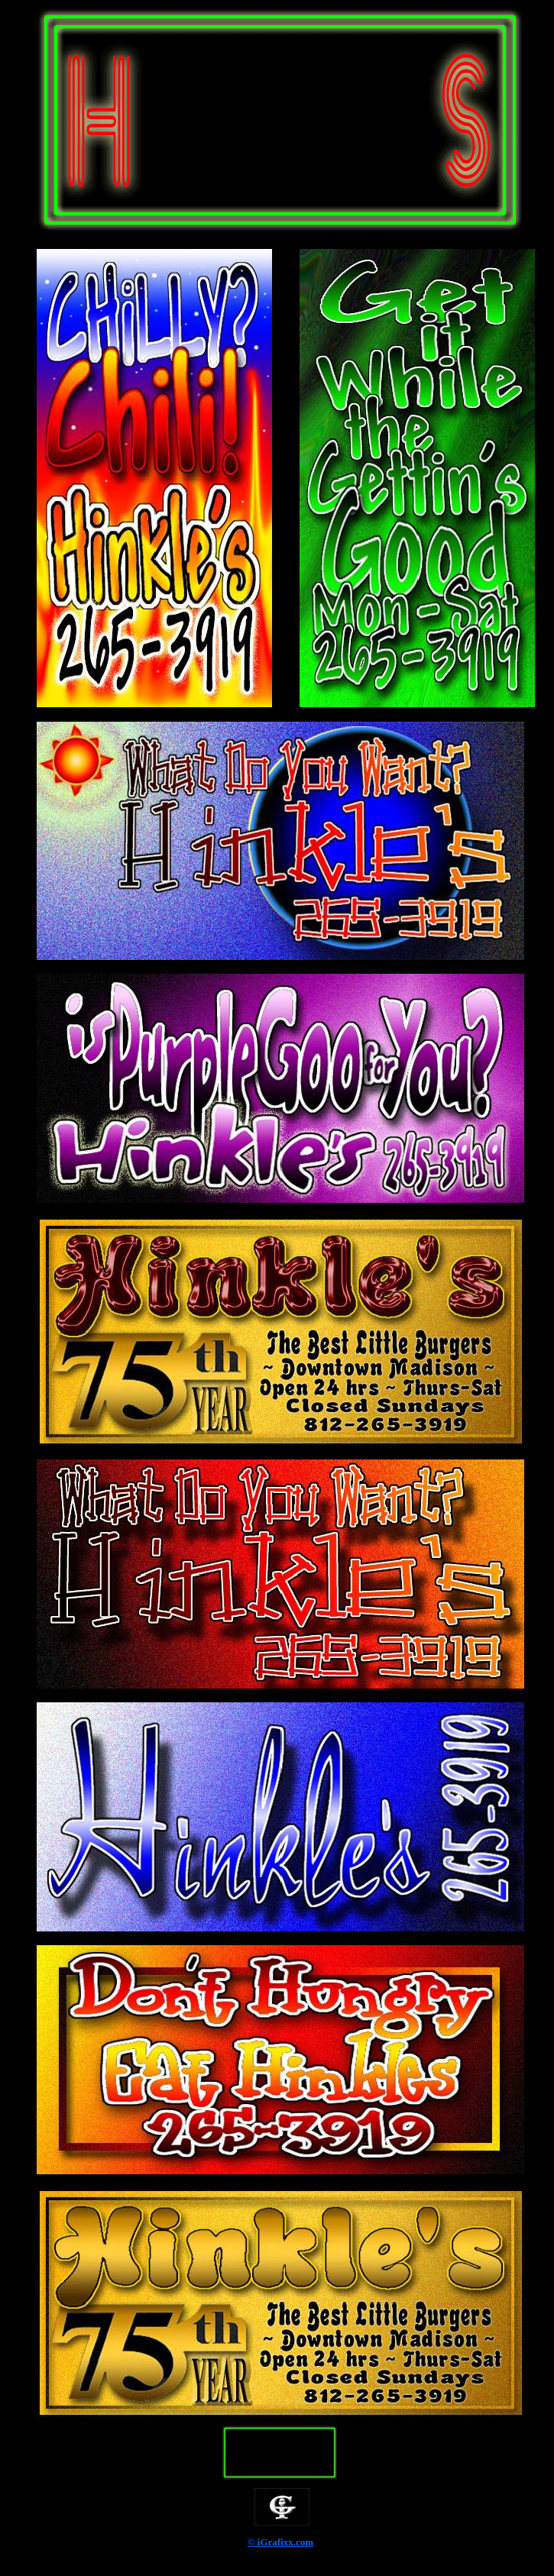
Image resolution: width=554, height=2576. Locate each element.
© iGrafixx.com (280, 2542)
